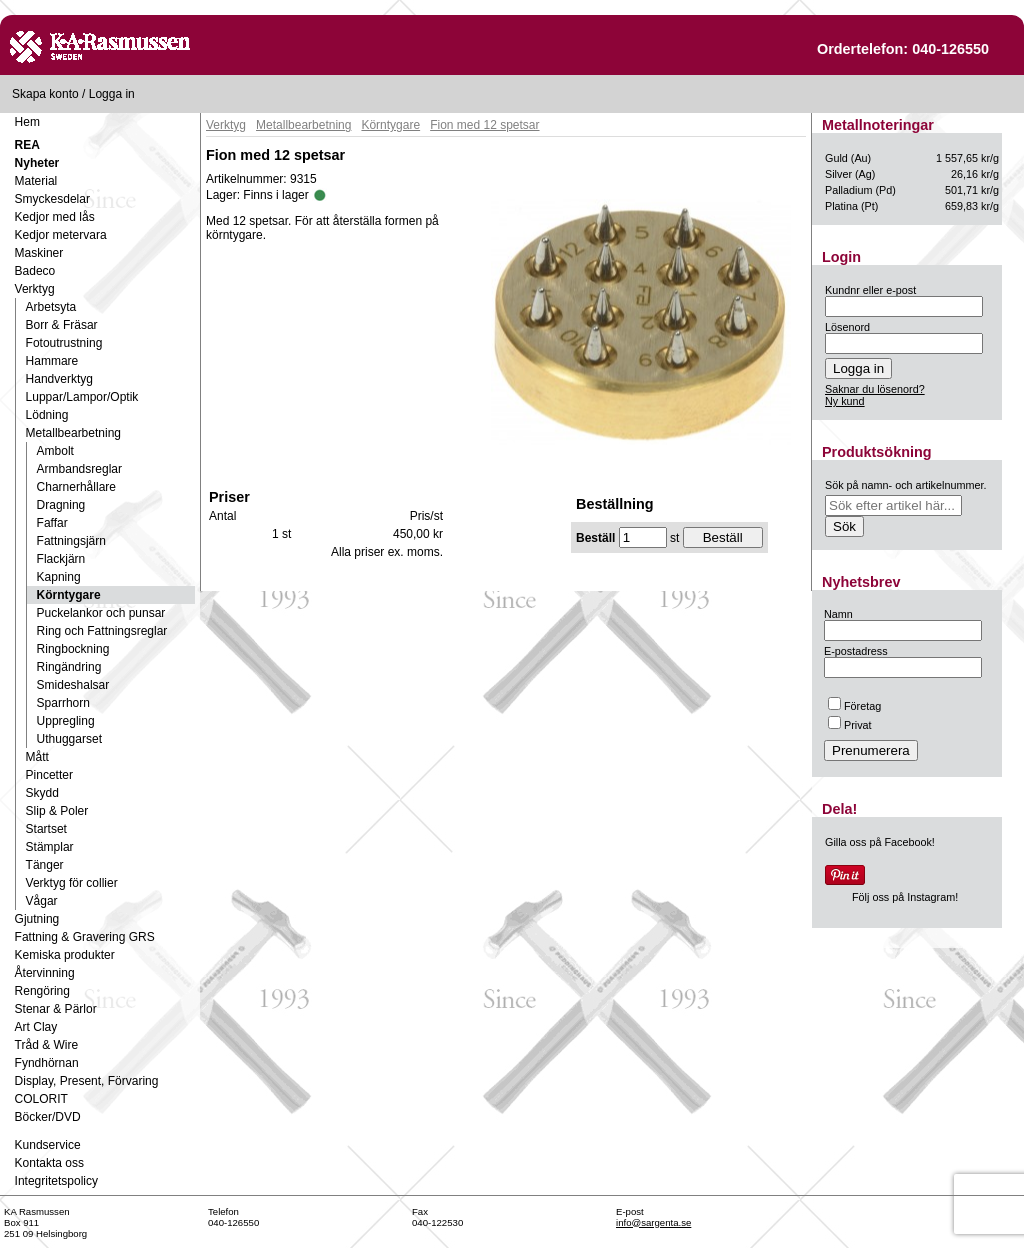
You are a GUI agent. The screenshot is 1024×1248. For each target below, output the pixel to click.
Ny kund (845, 401)
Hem (27, 122)
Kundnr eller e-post (870, 290)
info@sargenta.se (653, 1222)
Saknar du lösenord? (875, 389)
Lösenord (847, 327)
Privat (850, 725)
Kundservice (48, 1145)
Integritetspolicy (56, 1181)
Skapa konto (45, 94)
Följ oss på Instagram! (905, 897)
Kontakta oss (49, 1163)
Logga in (112, 94)
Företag (854, 706)
